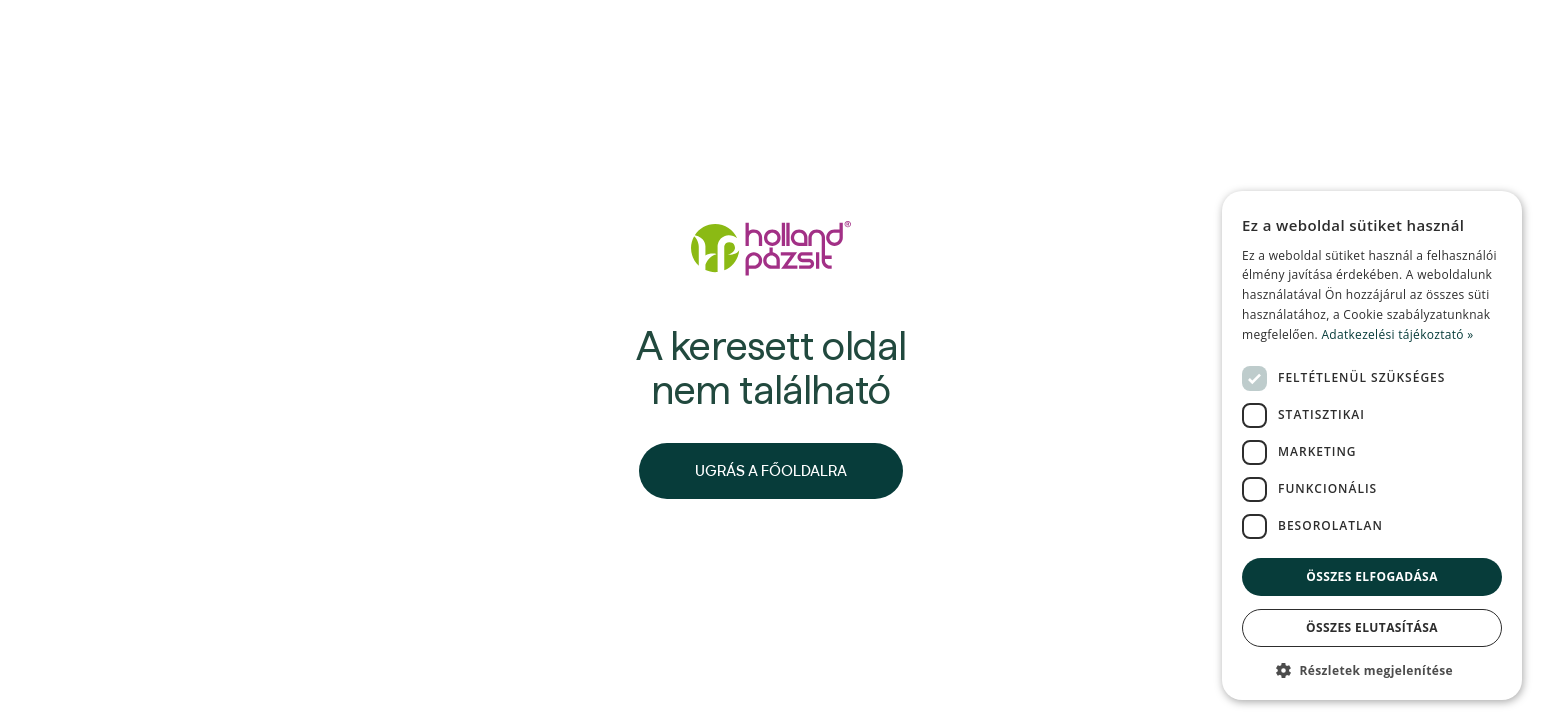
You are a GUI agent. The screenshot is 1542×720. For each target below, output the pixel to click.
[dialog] (1372, 445)
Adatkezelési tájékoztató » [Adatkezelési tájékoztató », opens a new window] (1397, 334)
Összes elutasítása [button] (1372, 627)
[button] (1372, 670)
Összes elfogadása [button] (1372, 576)
